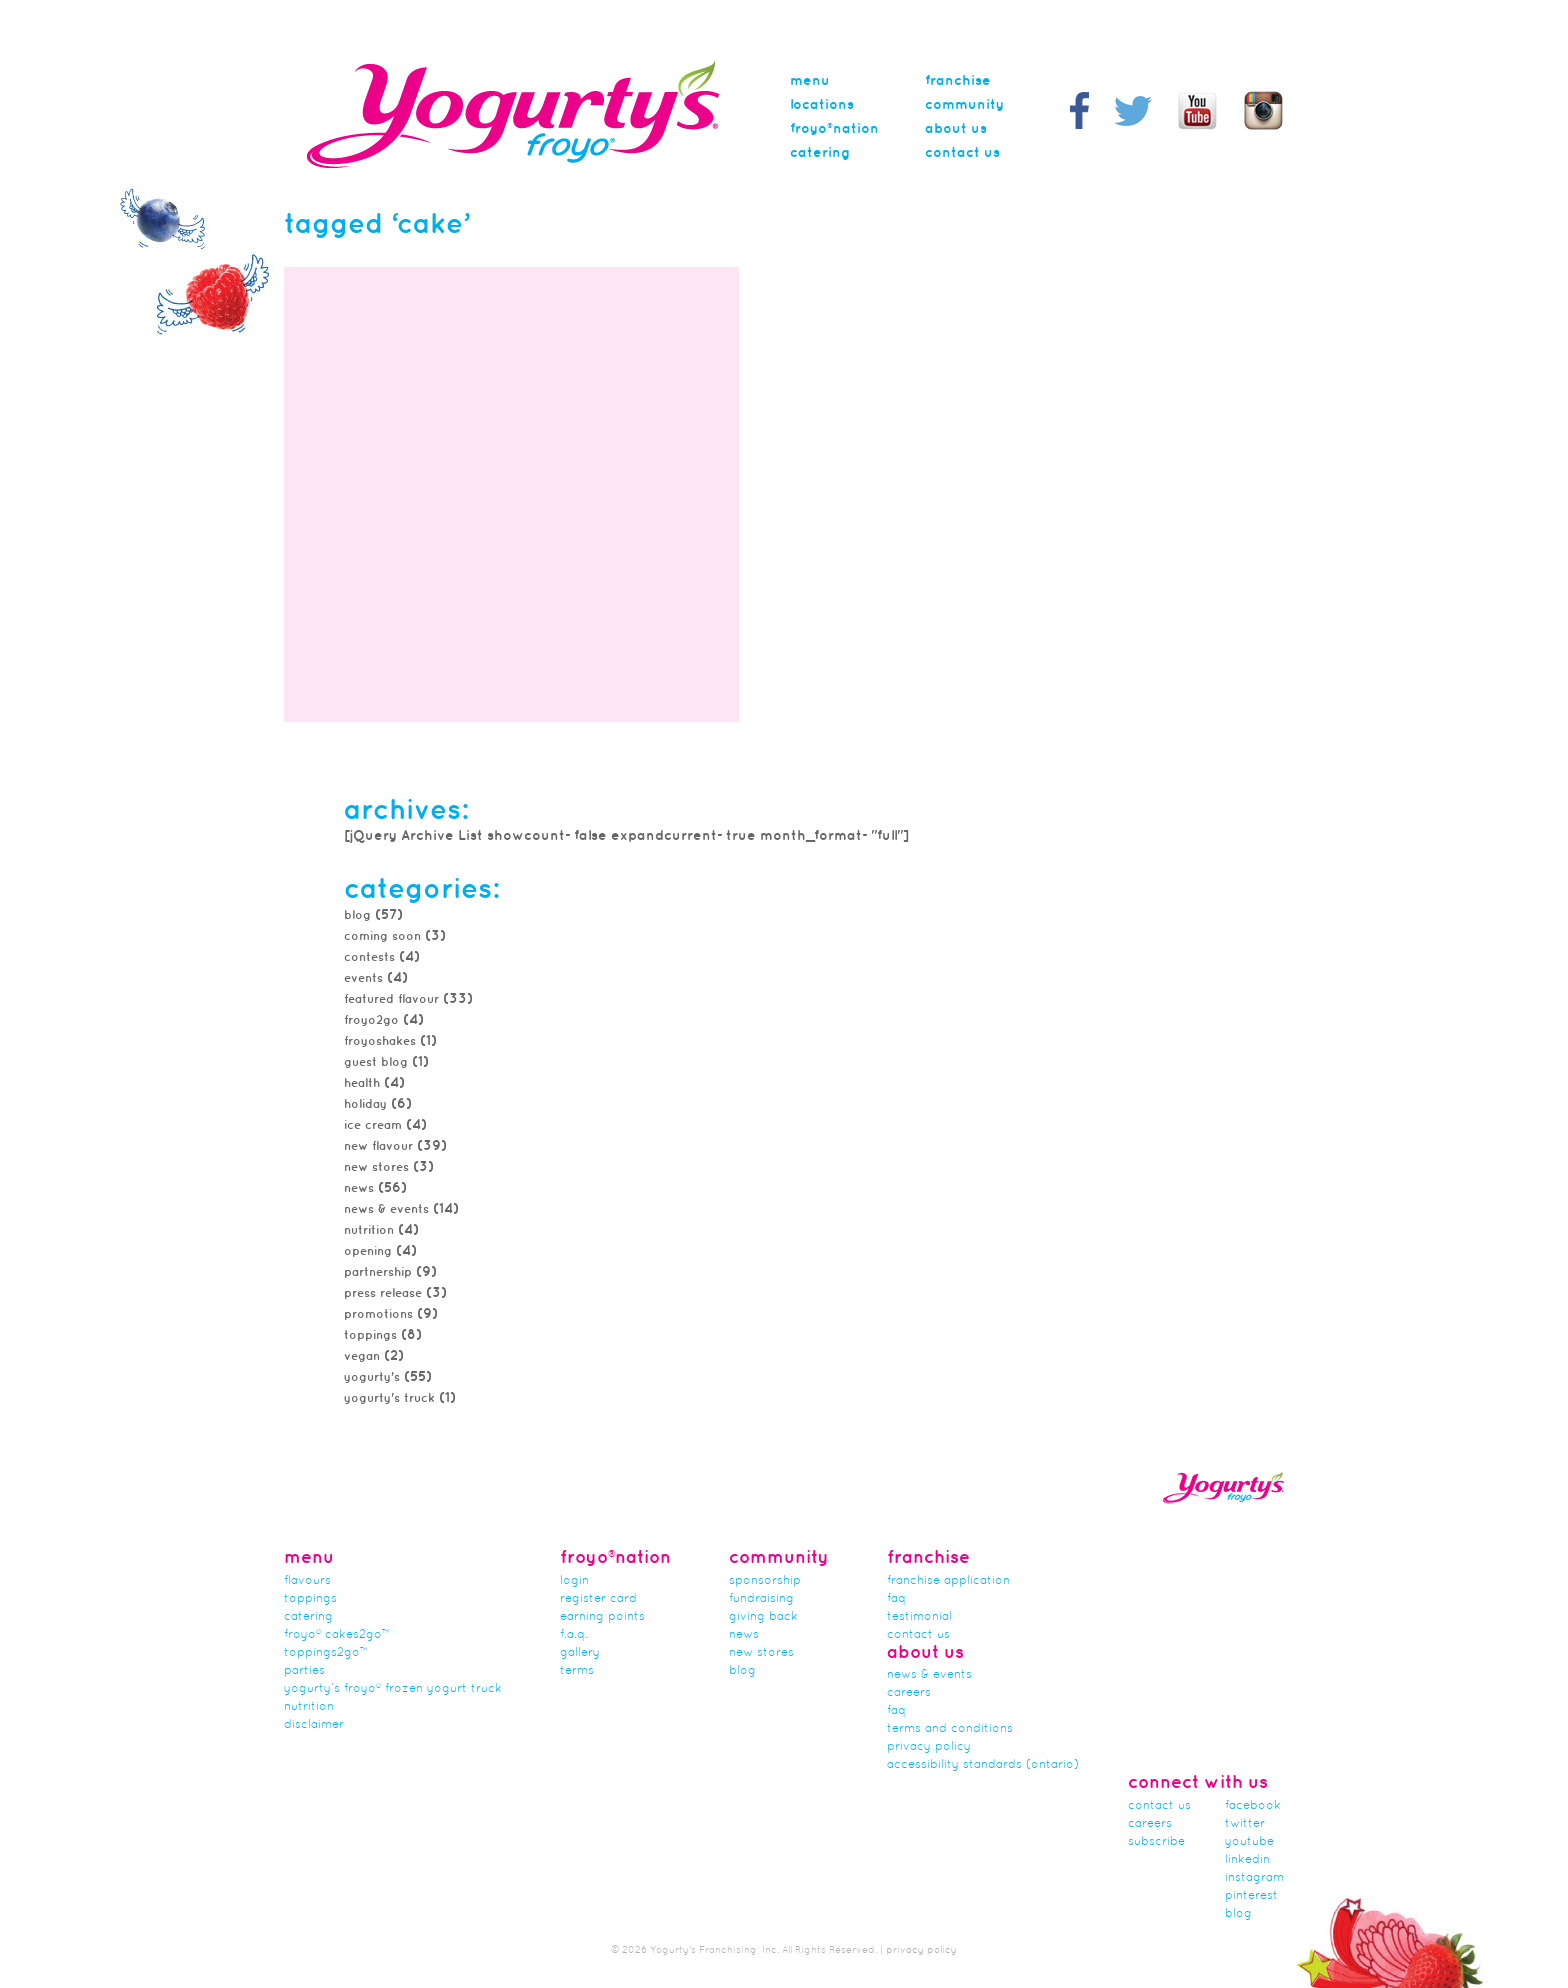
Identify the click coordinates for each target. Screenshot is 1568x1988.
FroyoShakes (380, 1041)
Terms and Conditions (950, 1729)
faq (896, 1711)
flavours (307, 1581)
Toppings (310, 1599)
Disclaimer (314, 1725)
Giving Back (763, 1617)
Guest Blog (376, 1062)
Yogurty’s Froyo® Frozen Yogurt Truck (393, 1689)
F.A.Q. (574, 1635)
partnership (378, 1272)
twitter (1245, 1824)
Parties (304, 1671)
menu (810, 81)
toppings (370, 1335)
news (359, 1188)
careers (909, 1693)
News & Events (386, 1209)
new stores (376, 1167)
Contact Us (962, 153)
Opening (368, 1251)
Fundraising (761, 1599)
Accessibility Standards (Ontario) (983, 1765)
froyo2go (371, 1020)
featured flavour (391, 999)
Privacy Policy (929, 1747)
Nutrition (369, 1230)
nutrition (309, 1707)
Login (574, 1581)
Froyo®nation (834, 129)
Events (363, 978)
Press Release (383, 1293)
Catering (820, 153)
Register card (598, 1599)
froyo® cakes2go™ (337, 1635)
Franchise (958, 81)
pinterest (1251, 1896)
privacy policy (921, 1950)
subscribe (1156, 1842)
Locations (822, 105)
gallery (580, 1653)
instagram (1254, 1878)
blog (1238, 1914)
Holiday (365, 1104)
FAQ (896, 1599)
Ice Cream (373, 1125)
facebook (1253, 1806)
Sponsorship (765, 1581)
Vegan (362, 1356)
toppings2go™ (326, 1653)
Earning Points (602, 1617)
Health (362, 1083)
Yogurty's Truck (389, 1398)
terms (577, 1671)
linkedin (1247, 1860)
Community (964, 105)
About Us (956, 129)
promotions (378, 1314)
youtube (1249, 1842)
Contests (369, 957)
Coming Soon (382, 936)
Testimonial (919, 1617)
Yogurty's (372, 1377)
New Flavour (378, 1146)
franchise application (948, 1581)
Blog (357, 915)
